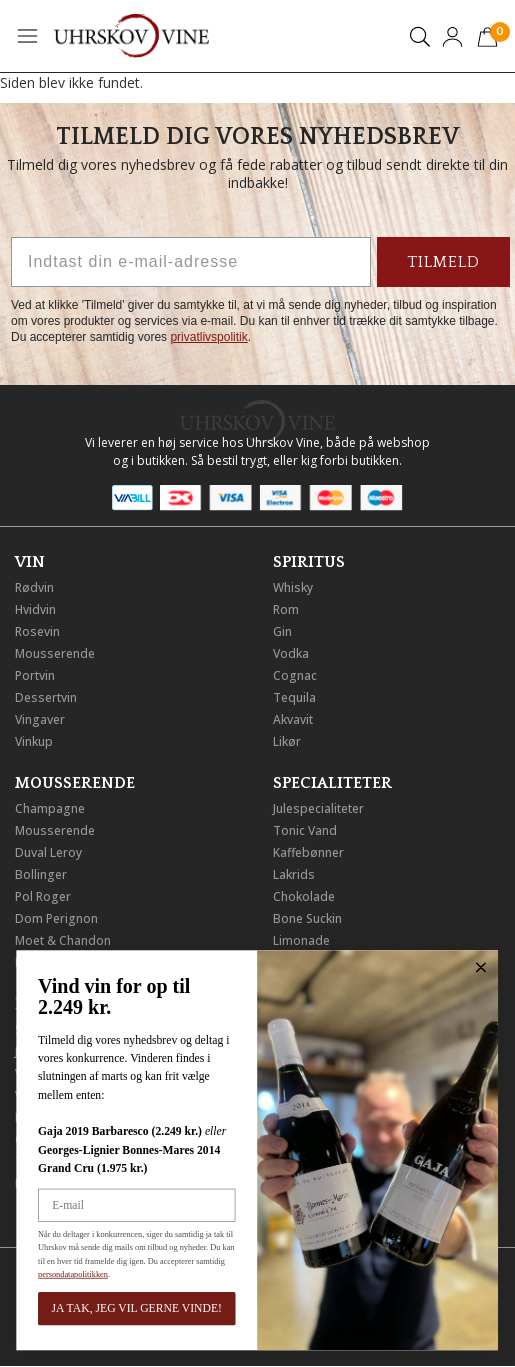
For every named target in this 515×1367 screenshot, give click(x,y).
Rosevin (37, 631)
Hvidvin (35, 609)
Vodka (291, 653)
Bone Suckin (307, 918)
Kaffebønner (308, 852)
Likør (287, 741)
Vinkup (34, 741)
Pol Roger (43, 896)
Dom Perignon (56, 918)
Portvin (35, 675)
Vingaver (40, 719)
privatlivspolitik (208, 337)
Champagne (50, 808)
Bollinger (41, 874)
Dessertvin (46, 697)
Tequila (294, 697)
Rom (286, 609)
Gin (282, 631)
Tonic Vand (305, 830)
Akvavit (293, 719)
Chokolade (304, 896)
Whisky (293, 587)
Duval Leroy (48, 852)
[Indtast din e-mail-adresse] (191, 262)
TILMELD (443, 262)
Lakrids (294, 874)
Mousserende (55, 653)
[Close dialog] (416, 967)
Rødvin (34, 587)
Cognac (295, 675)
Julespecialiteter (318, 808)
